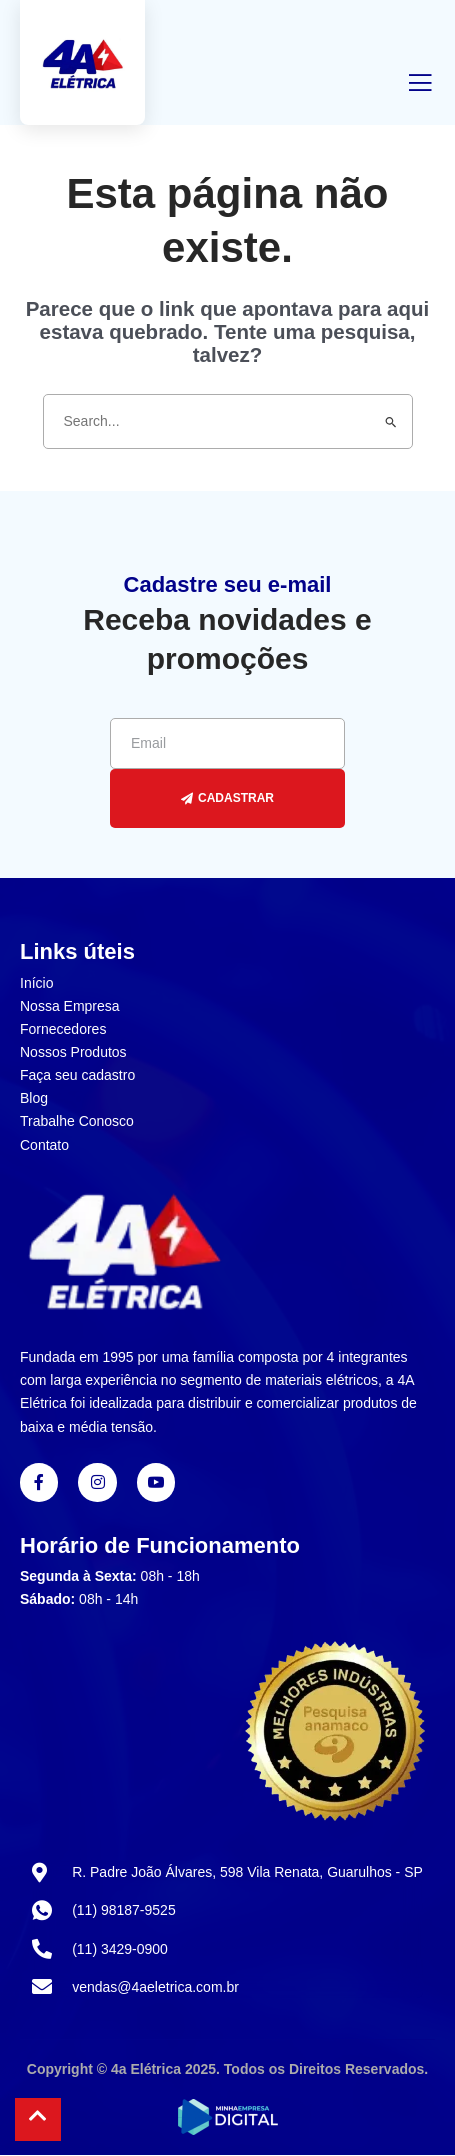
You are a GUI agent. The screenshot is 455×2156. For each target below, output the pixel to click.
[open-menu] (420, 86)
